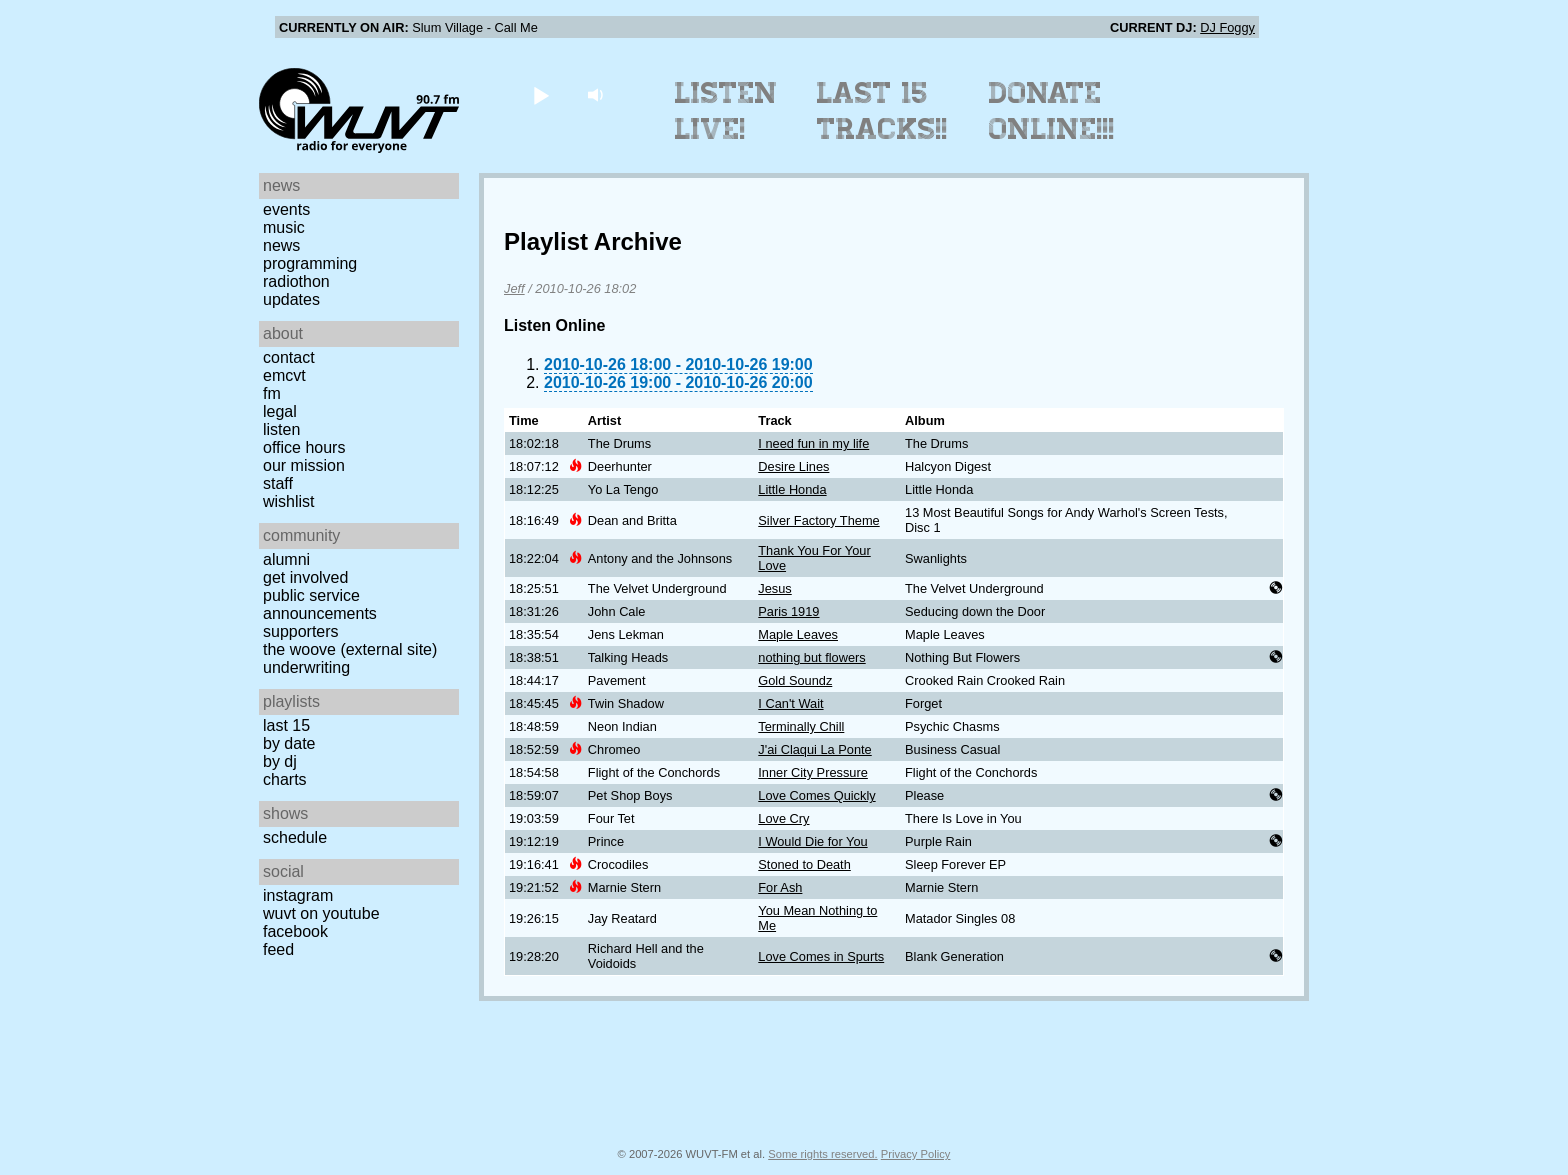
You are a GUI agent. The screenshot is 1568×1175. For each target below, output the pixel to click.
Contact (289, 357)
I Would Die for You (812, 841)
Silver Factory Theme (818, 520)
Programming (310, 263)
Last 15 (286, 725)
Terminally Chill (801, 726)
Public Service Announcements (320, 604)
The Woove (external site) (350, 649)
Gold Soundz (795, 680)
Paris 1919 (788, 611)
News (281, 245)
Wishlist (289, 501)
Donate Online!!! (1052, 111)
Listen (281, 429)
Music (284, 227)
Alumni (286, 559)
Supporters (301, 631)
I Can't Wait (790, 703)
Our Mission (304, 465)
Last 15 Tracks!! (882, 111)
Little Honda (792, 489)
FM (272, 393)
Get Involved (305, 577)
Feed (278, 949)
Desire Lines (793, 466)
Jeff (514, 288)
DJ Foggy (1227, 27)
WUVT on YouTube (321, 913)
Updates (291, 299)
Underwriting (306, 667)
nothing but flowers (811, 657)
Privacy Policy (916, 1154)
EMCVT (284, 375)
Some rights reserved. (822, 1154)
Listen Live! (726, 111)
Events (286, 209)
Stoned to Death (804, 864)
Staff (278, 483)
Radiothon (296, 281)
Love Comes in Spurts (821, 956)
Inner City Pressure (813, 772)
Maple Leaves (798, 634)
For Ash (780, 887)
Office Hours (304, 447)
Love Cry (783, 818)
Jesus (774, 588)
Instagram (298, 895)
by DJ (280, 761)
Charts (285, 779)
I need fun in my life (813, 443)
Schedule (295, 837)
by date (289, 743)
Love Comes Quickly (816, 795)
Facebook (295, 931)
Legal (280, 411)
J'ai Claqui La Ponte (814, 749)
